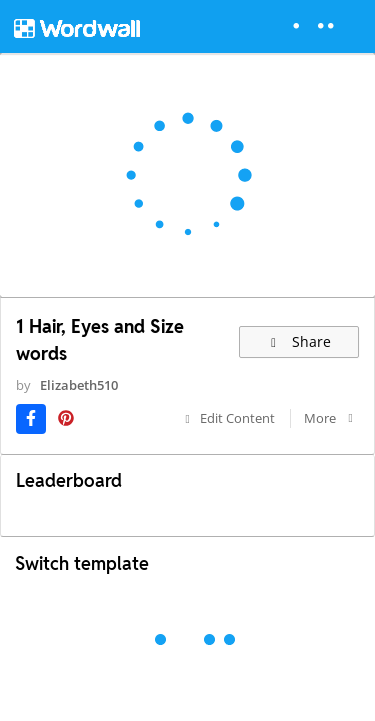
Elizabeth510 (79, 385)
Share (299, 341)
